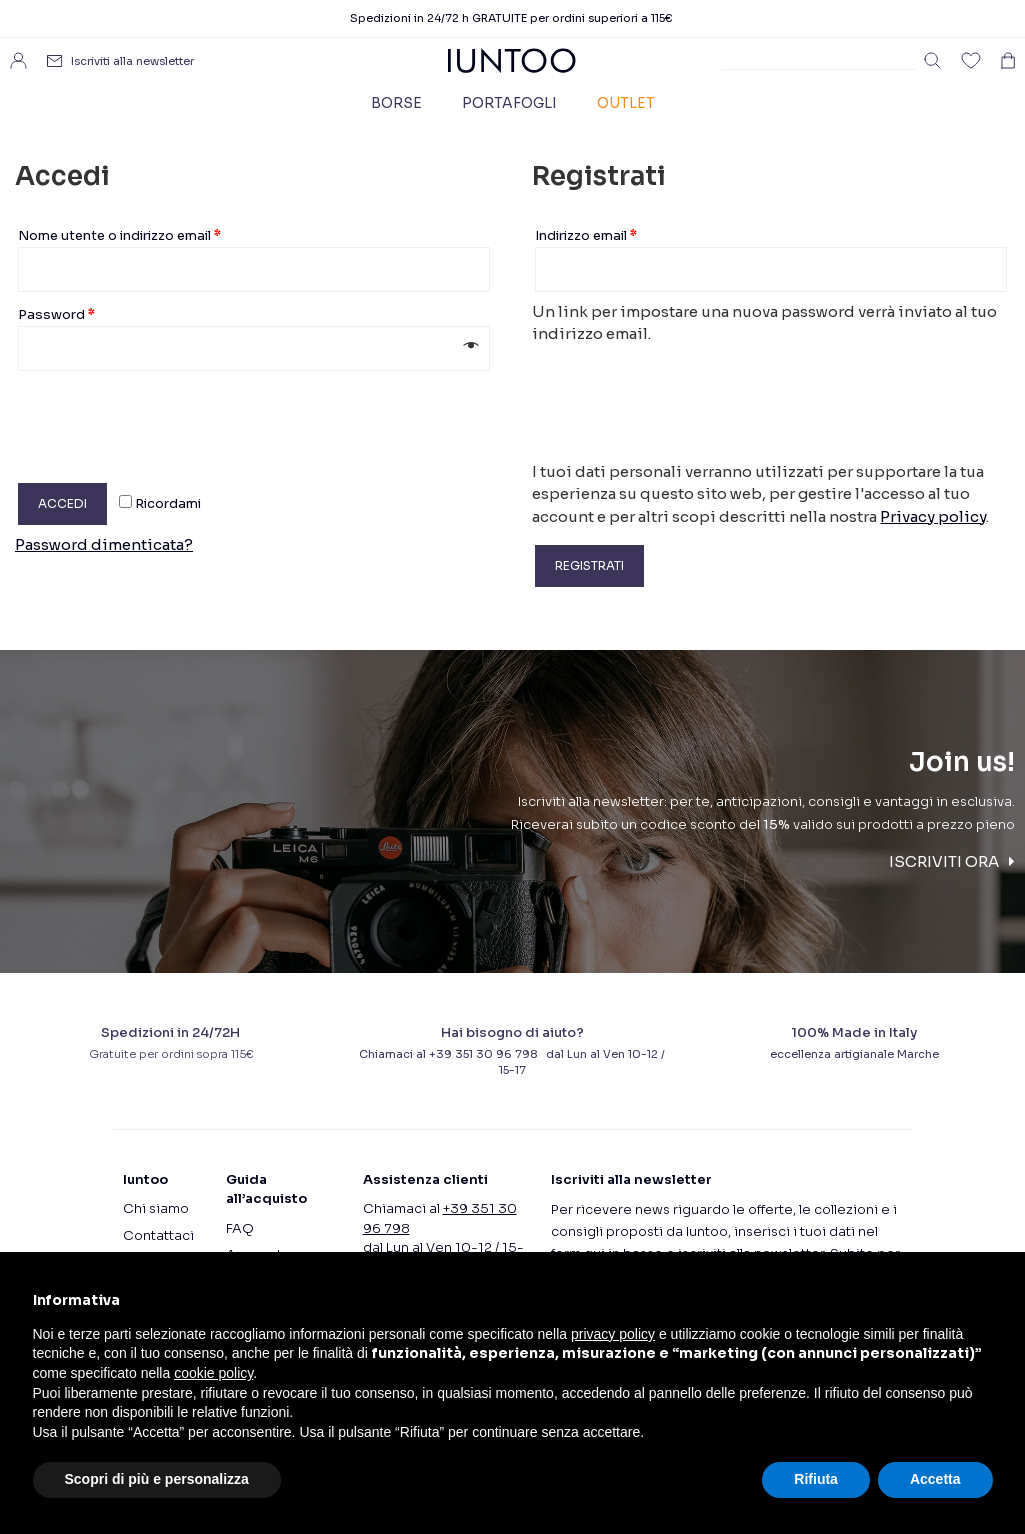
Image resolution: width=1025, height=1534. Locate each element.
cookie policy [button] (213, 1373)
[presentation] (167, 419)
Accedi (62, 503)
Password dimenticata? (104, 544)
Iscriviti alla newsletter (132, 61)
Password (56, 314)
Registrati (589, 565)
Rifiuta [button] (816, 1479)
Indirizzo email (586, 235)
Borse (396, 103)
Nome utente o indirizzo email (119, 235)
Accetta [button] (935, 1479)
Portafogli (509, 103)
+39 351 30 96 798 (486, 1054)
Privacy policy (933, 516)
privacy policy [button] (613, 1334)
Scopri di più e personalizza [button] (157, 1479)
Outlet (626, 103)
